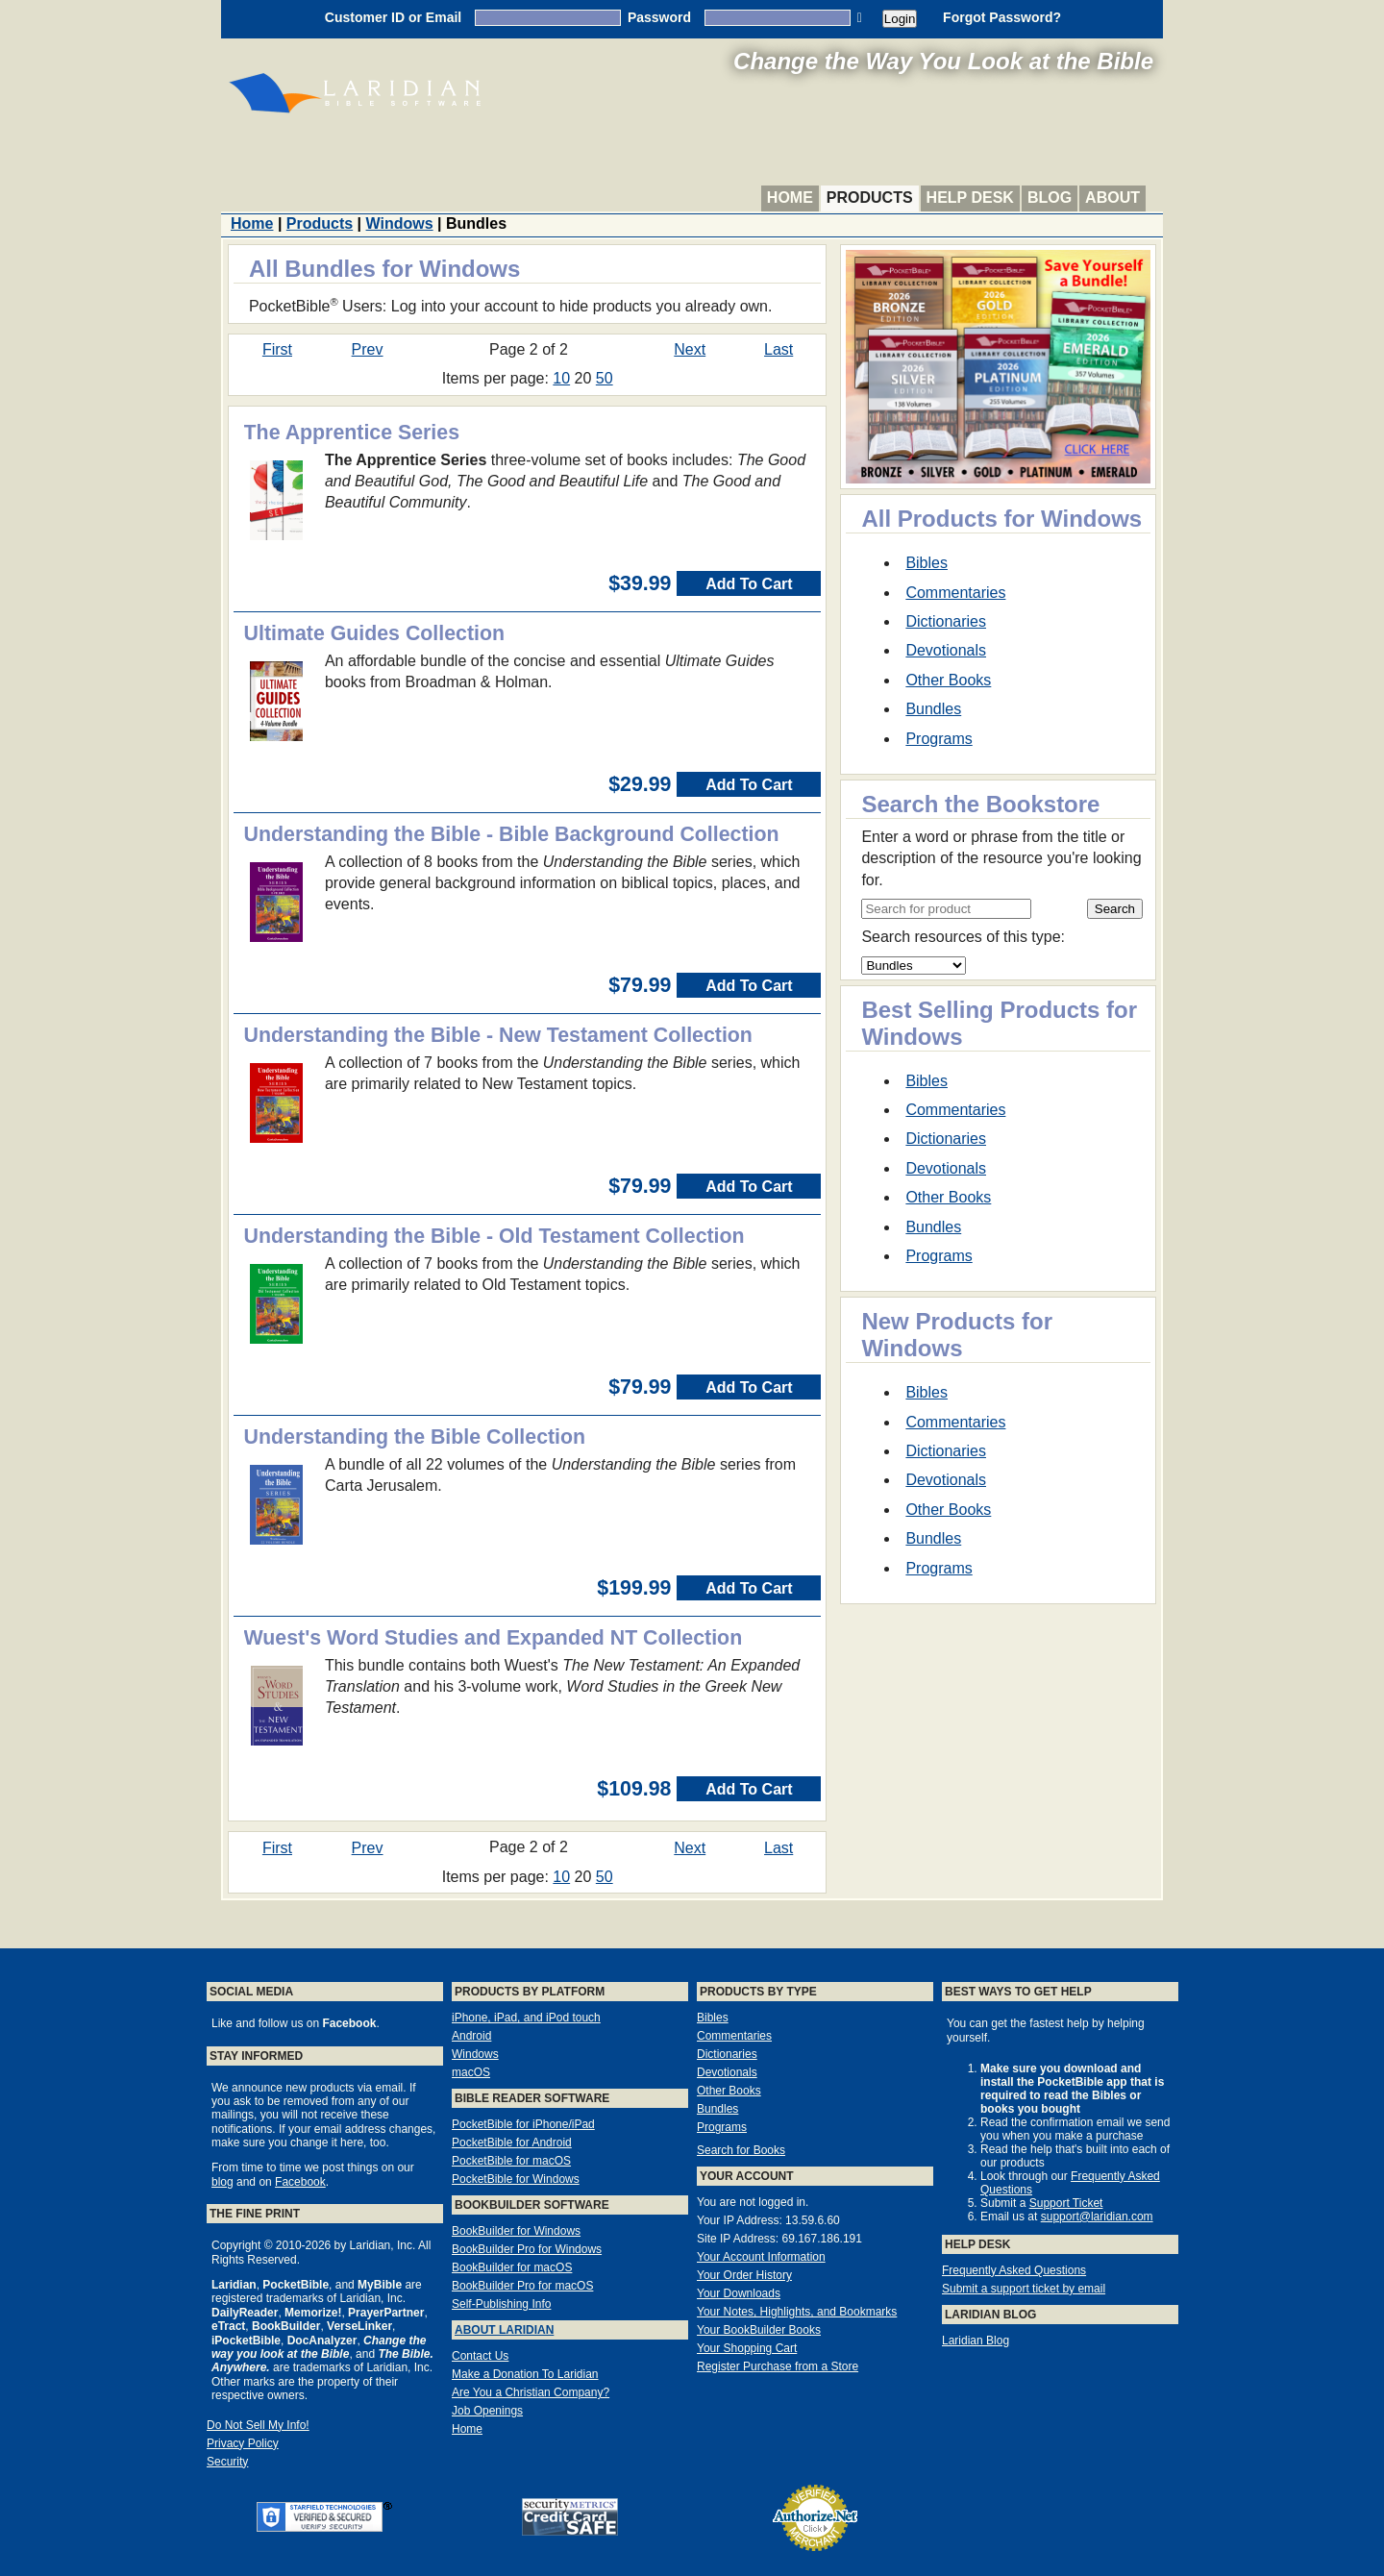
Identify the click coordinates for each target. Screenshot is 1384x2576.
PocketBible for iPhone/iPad (523, 2124)
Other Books (948, 680)
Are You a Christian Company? (530, 2392)
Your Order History (744, 2275)
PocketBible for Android (512, 2142)
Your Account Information (761, 2257)
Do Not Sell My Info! (258, 2425)
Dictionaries (945, 621)
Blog (1049, 197)
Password (659, 17)
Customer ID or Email (393, 17)
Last (778, 349)
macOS (471, 2072)
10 (561, 378)
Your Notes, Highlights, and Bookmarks (797, 2311)
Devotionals (945, 650)
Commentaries (955, 592)
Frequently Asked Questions (1014, 2270)
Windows (399, 223)
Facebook (300, 2182)
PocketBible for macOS (511, 2160)
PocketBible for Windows (516, 2179)
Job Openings (487, 2410)
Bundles (933, 709)
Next (689, 349)
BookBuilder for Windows (516, 2231)
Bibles (926, 563)
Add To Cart (748, 584)
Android (471, 2036)
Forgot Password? (1002, 17)
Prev (367, 349)
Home (790, 197)
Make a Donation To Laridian (525, 2374)
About (1112, 197)
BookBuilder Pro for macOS (522, 2285)
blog (222, 2182)
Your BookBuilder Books (759, 2330)
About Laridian (504, 2330)
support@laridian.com (1097, 2216)
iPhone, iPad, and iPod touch (526, 2017)
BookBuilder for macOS (512, 2267)
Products (870, 197)
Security (227, 2461)
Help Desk (970, 197)
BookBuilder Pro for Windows (527, 2249)
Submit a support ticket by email (1023, 2288)
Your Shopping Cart (747, 2348)
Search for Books (741, 2150)
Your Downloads (738, 2293)
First (277, 349)
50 (604, 378)
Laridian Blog (975, 2340)
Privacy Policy (243, 2443)
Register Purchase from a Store (777, 2366)
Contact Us (480, 2356)
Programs (938, 739)
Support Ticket (1066, 2203)
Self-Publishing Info (501, 2304)
